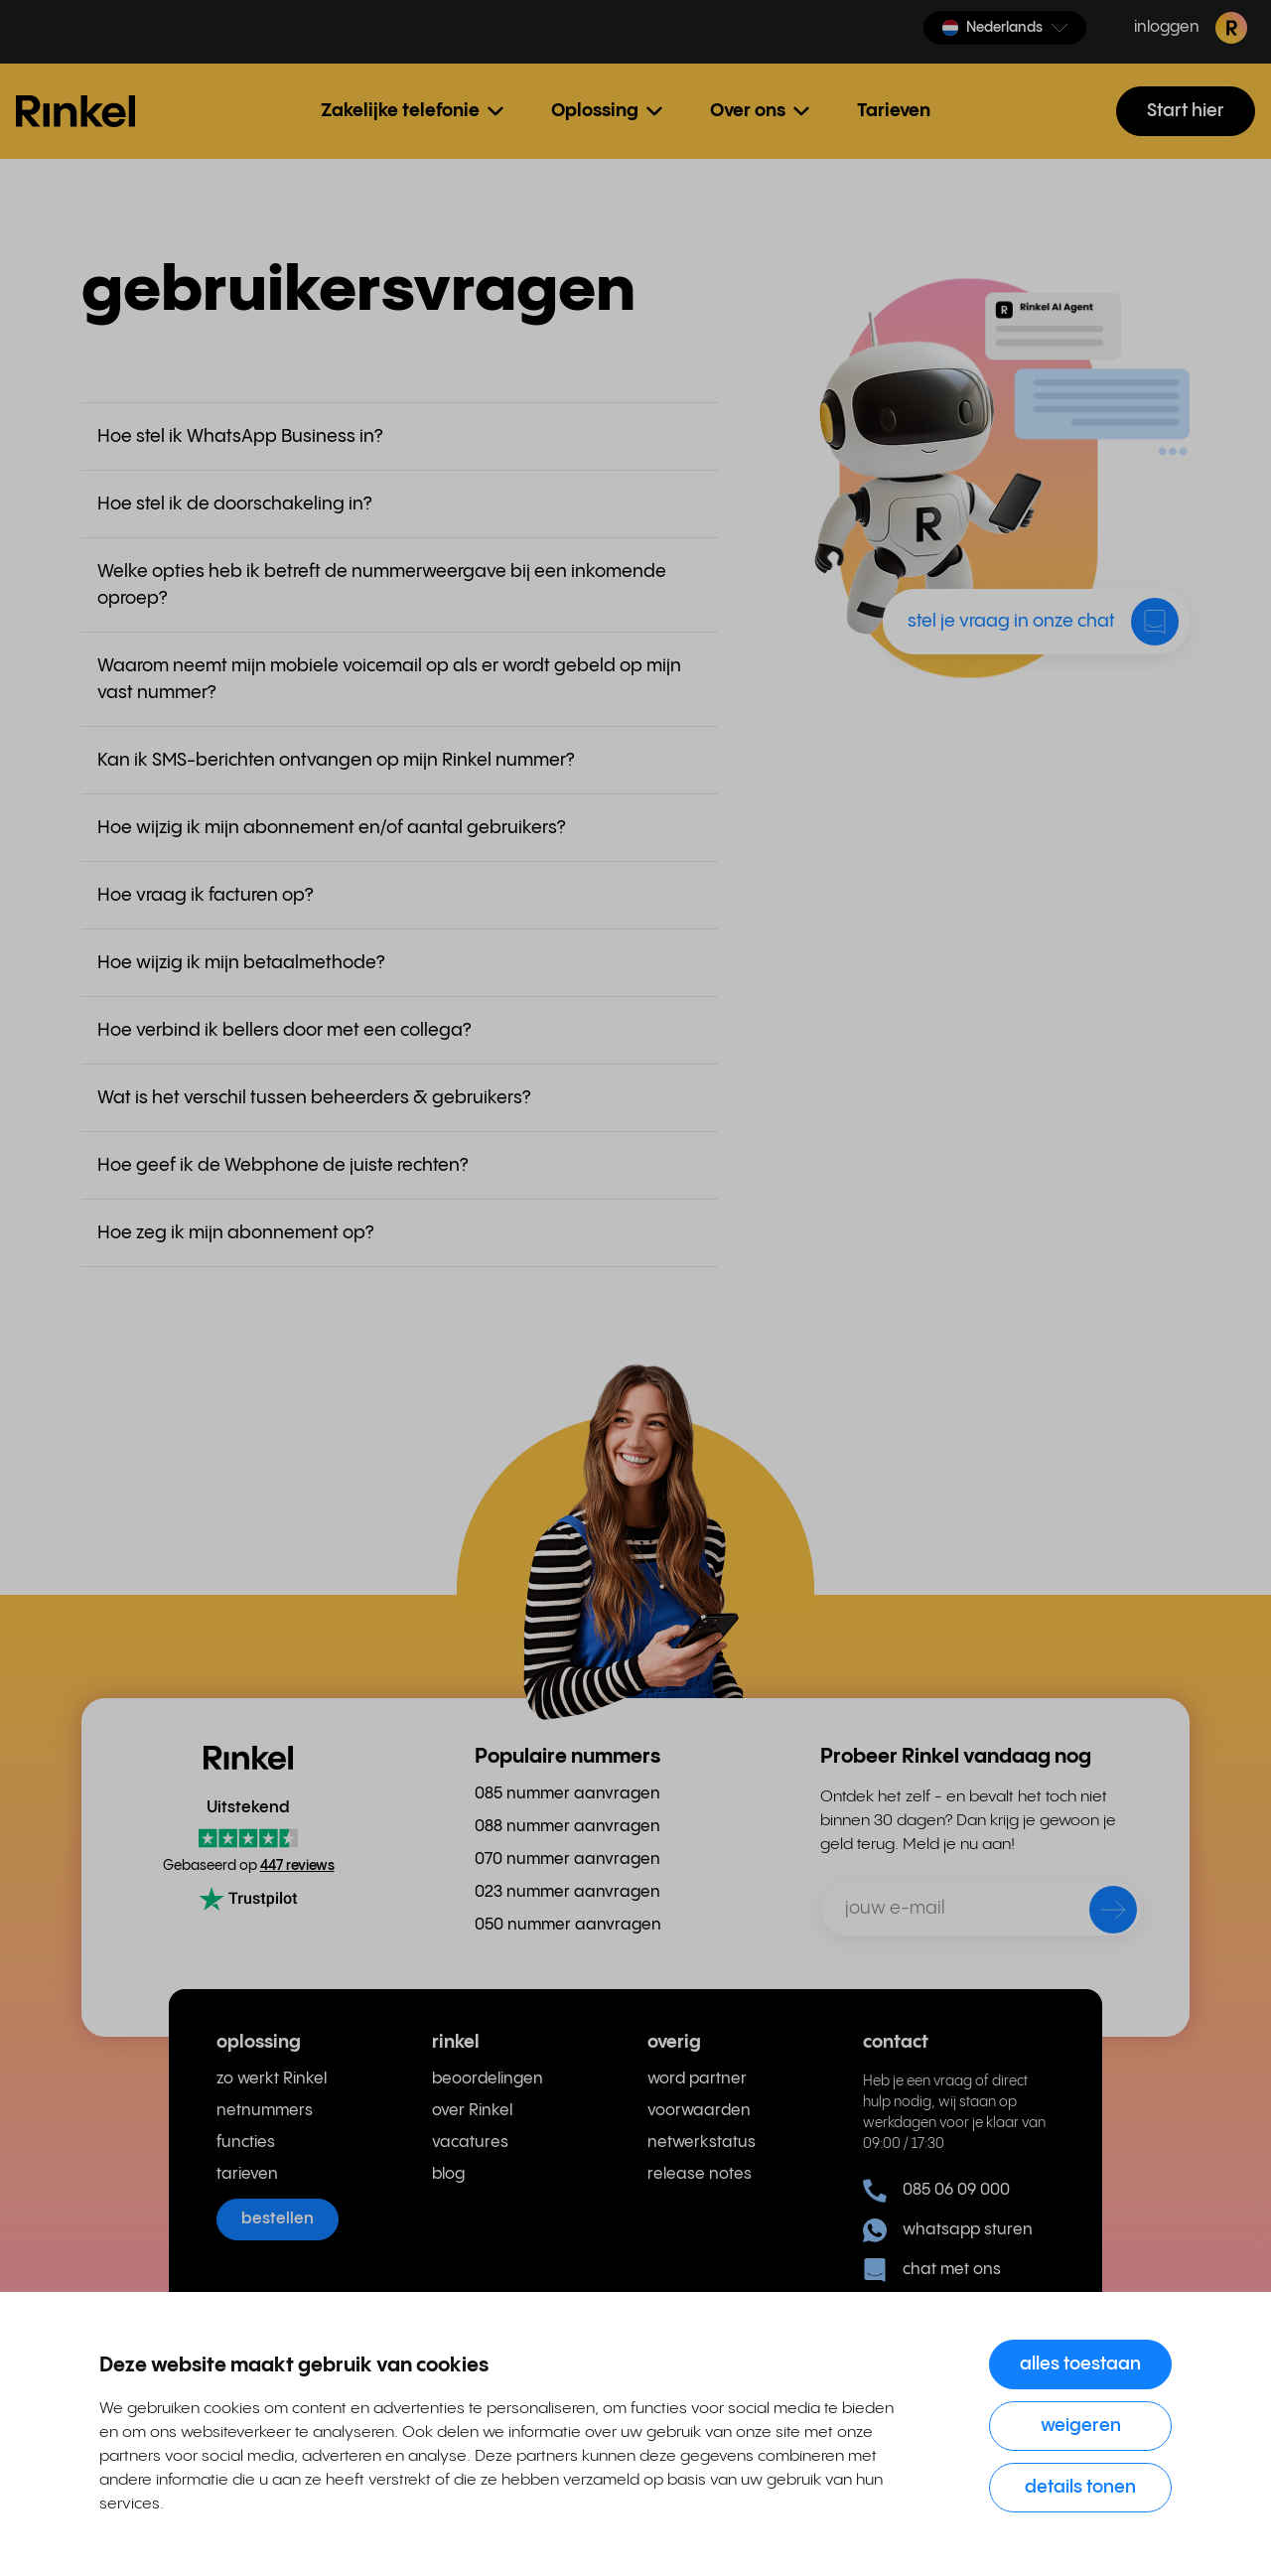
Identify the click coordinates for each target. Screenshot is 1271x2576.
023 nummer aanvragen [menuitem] (567, 1892)
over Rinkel (472, 2110)
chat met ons (932, 2270)
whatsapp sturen (948, 2230)
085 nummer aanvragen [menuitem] (567, 1794)
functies (245, 2142)
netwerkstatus (701, 2142)
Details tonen (1080, 2487)
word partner (697, 2079)
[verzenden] (1100, 1913)
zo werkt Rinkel (271, 2079)
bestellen (277, 2219)
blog (448, 2174)
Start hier (1185, 110)
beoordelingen (487, 2079)
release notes (699, 2174)
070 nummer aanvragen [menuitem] (567, 1859)
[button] (1004, 28)
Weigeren (1081, 2425)
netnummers (264, 2110)
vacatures (470, 2142)
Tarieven (893, 110)
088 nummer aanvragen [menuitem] (567, 1826)
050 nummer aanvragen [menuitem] (568, 1925)
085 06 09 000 (936, 2191)
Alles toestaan (1080, 2364)
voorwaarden (699, 2110)
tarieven (247, 2174)
